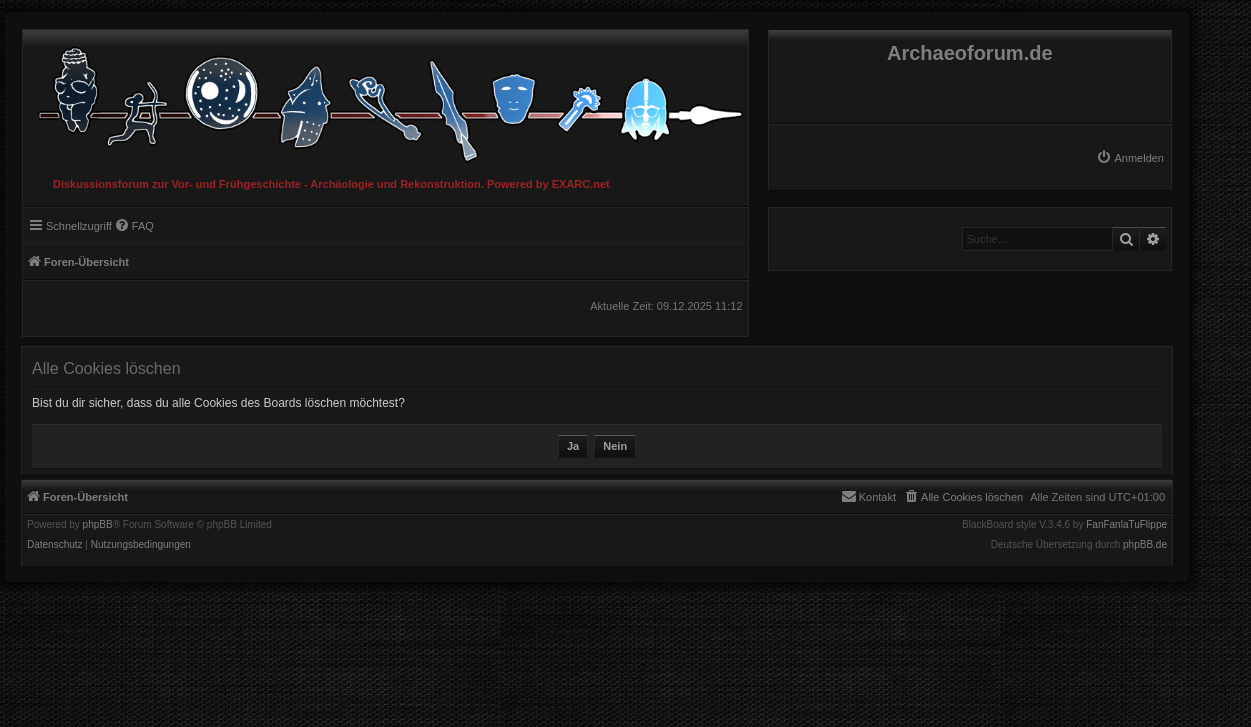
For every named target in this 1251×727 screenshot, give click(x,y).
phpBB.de (1145, 545)
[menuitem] (1130, 158)
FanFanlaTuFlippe (1126, 525)
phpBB (98, 525)
